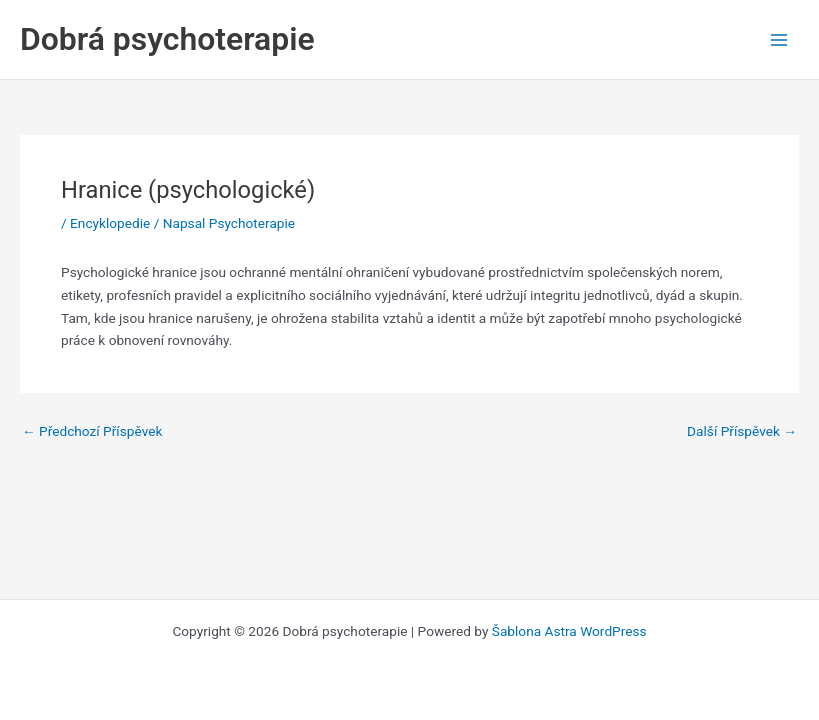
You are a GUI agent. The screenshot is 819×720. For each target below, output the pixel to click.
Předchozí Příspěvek (92, 432)
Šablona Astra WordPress (569, 631)
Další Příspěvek (742, 432)
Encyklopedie (110, 223)
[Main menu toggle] (779, 39)
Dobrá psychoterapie (167, 39)
